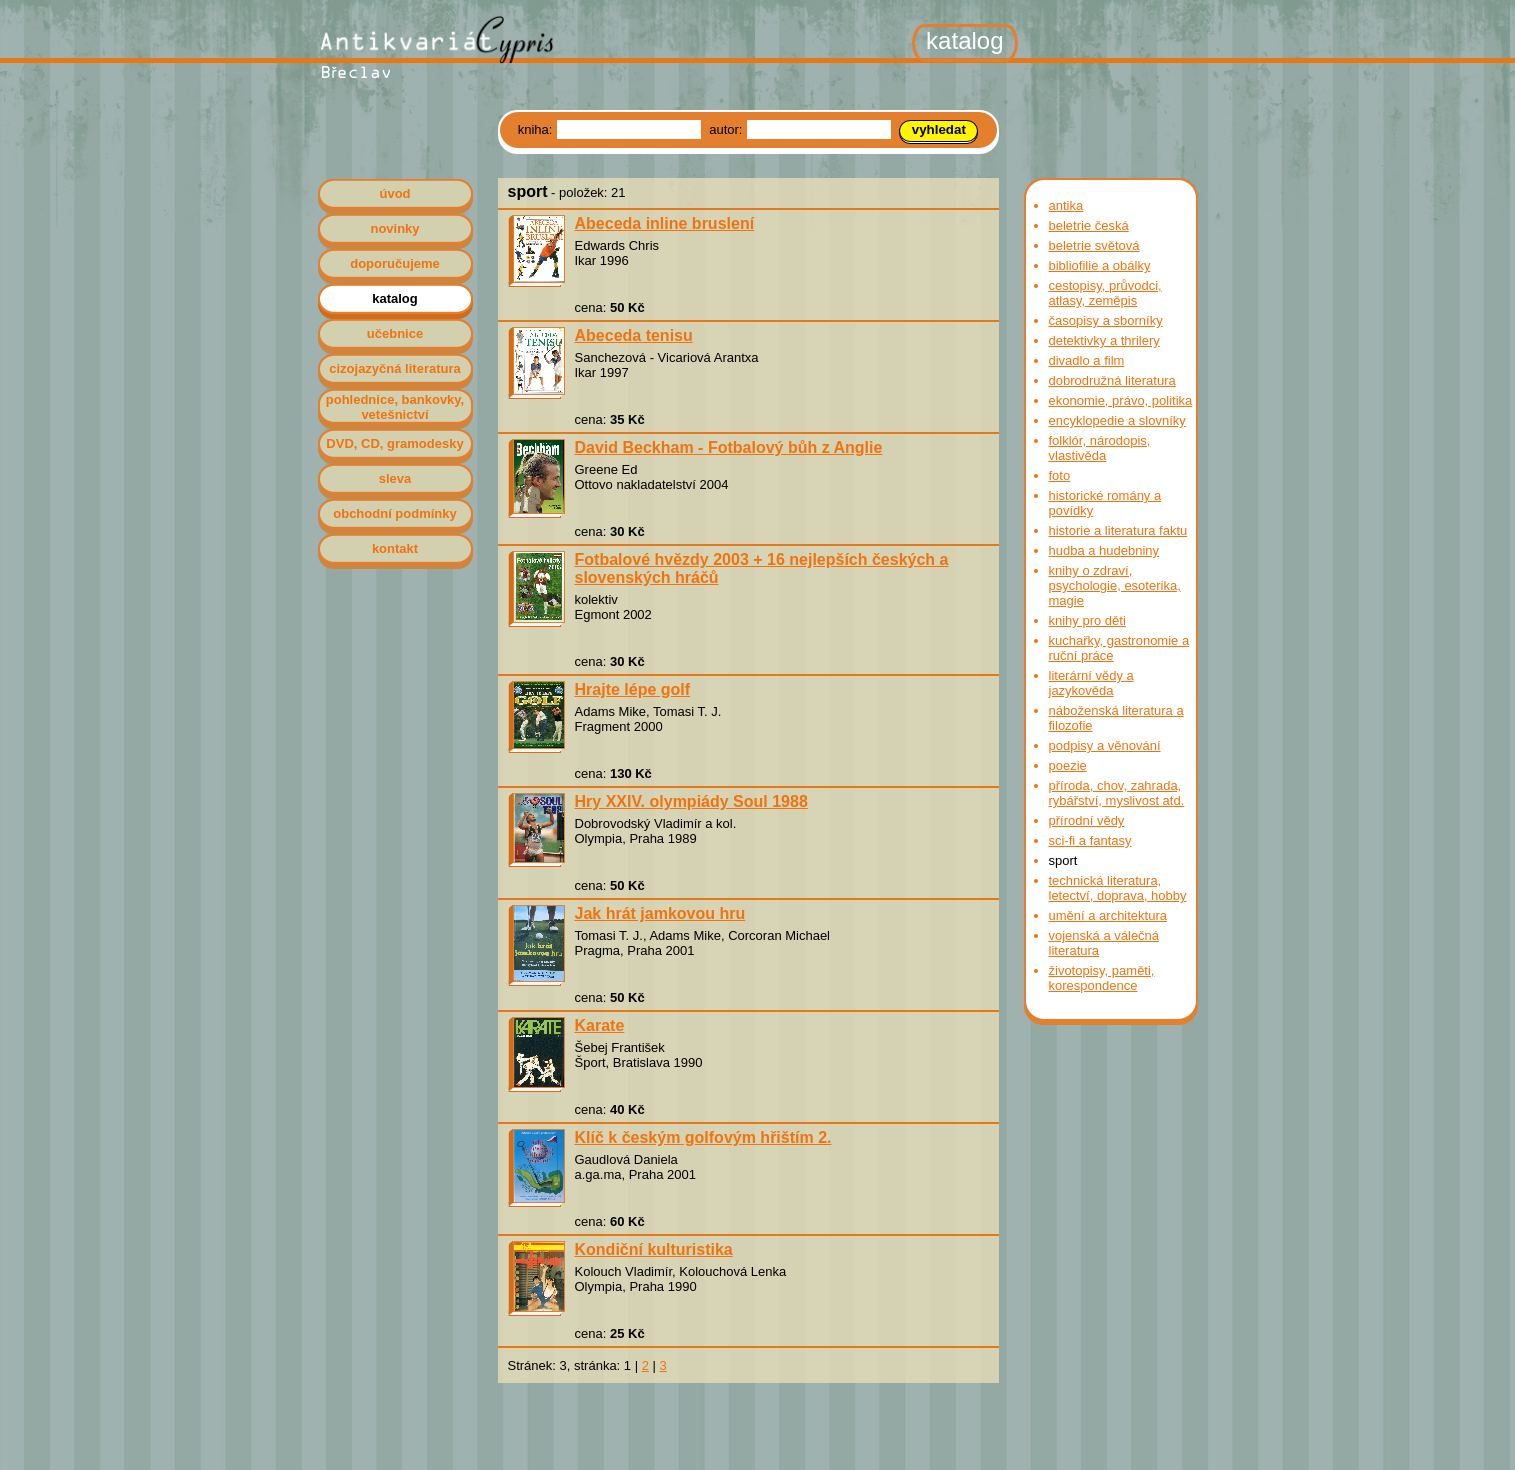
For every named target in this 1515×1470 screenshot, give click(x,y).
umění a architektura (1108, 915)
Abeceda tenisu (634, 335)
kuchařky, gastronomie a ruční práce (1119, 648)
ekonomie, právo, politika (1121, 400)
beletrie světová (1094, 245)
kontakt (395, 548)
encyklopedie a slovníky (1117, 420)
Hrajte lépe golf (633, 689)
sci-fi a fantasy (1090, 840)
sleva (395, 478)
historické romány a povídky (1105, 503)
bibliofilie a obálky (1100, 265)
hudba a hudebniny (1104, 550)
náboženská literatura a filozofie (1116, 718)
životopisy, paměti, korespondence (1102, 978)
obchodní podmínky (395, 513)
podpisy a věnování (1105, 745)
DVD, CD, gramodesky (394, 443)
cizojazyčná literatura (395, 368)
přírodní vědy (1087, 820)
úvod (394, 193)
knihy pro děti (1087, 620)
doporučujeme (395, 263)
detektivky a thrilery (1104, 340)
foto (1060, 475)
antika (1066, 205)
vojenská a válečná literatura (1104, 943)
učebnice (395, 333)
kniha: (537, 129)
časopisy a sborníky (1106, 320)
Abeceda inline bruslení (665, 223)
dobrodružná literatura (1112, 380)
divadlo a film (1087, 360)
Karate (600, 1025)
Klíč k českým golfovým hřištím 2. (703, 1137)
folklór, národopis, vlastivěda (1100, 448)
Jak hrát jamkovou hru (660, 913)
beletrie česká (1089, 225)
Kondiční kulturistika (654, 1249)
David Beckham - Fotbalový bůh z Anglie (729, 447)
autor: (727, 129)
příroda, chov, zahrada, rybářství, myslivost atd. (1117, 793)
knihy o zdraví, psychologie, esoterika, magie (1115, 585)
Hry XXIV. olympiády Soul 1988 (691, 801)
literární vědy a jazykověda (1091, 683)
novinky (394, 228)
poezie (1068, 765)
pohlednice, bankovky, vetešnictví (395, 407)
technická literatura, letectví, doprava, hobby (1118, 888)
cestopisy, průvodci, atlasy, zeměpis (1105, 293)
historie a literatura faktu (1118, 530)
